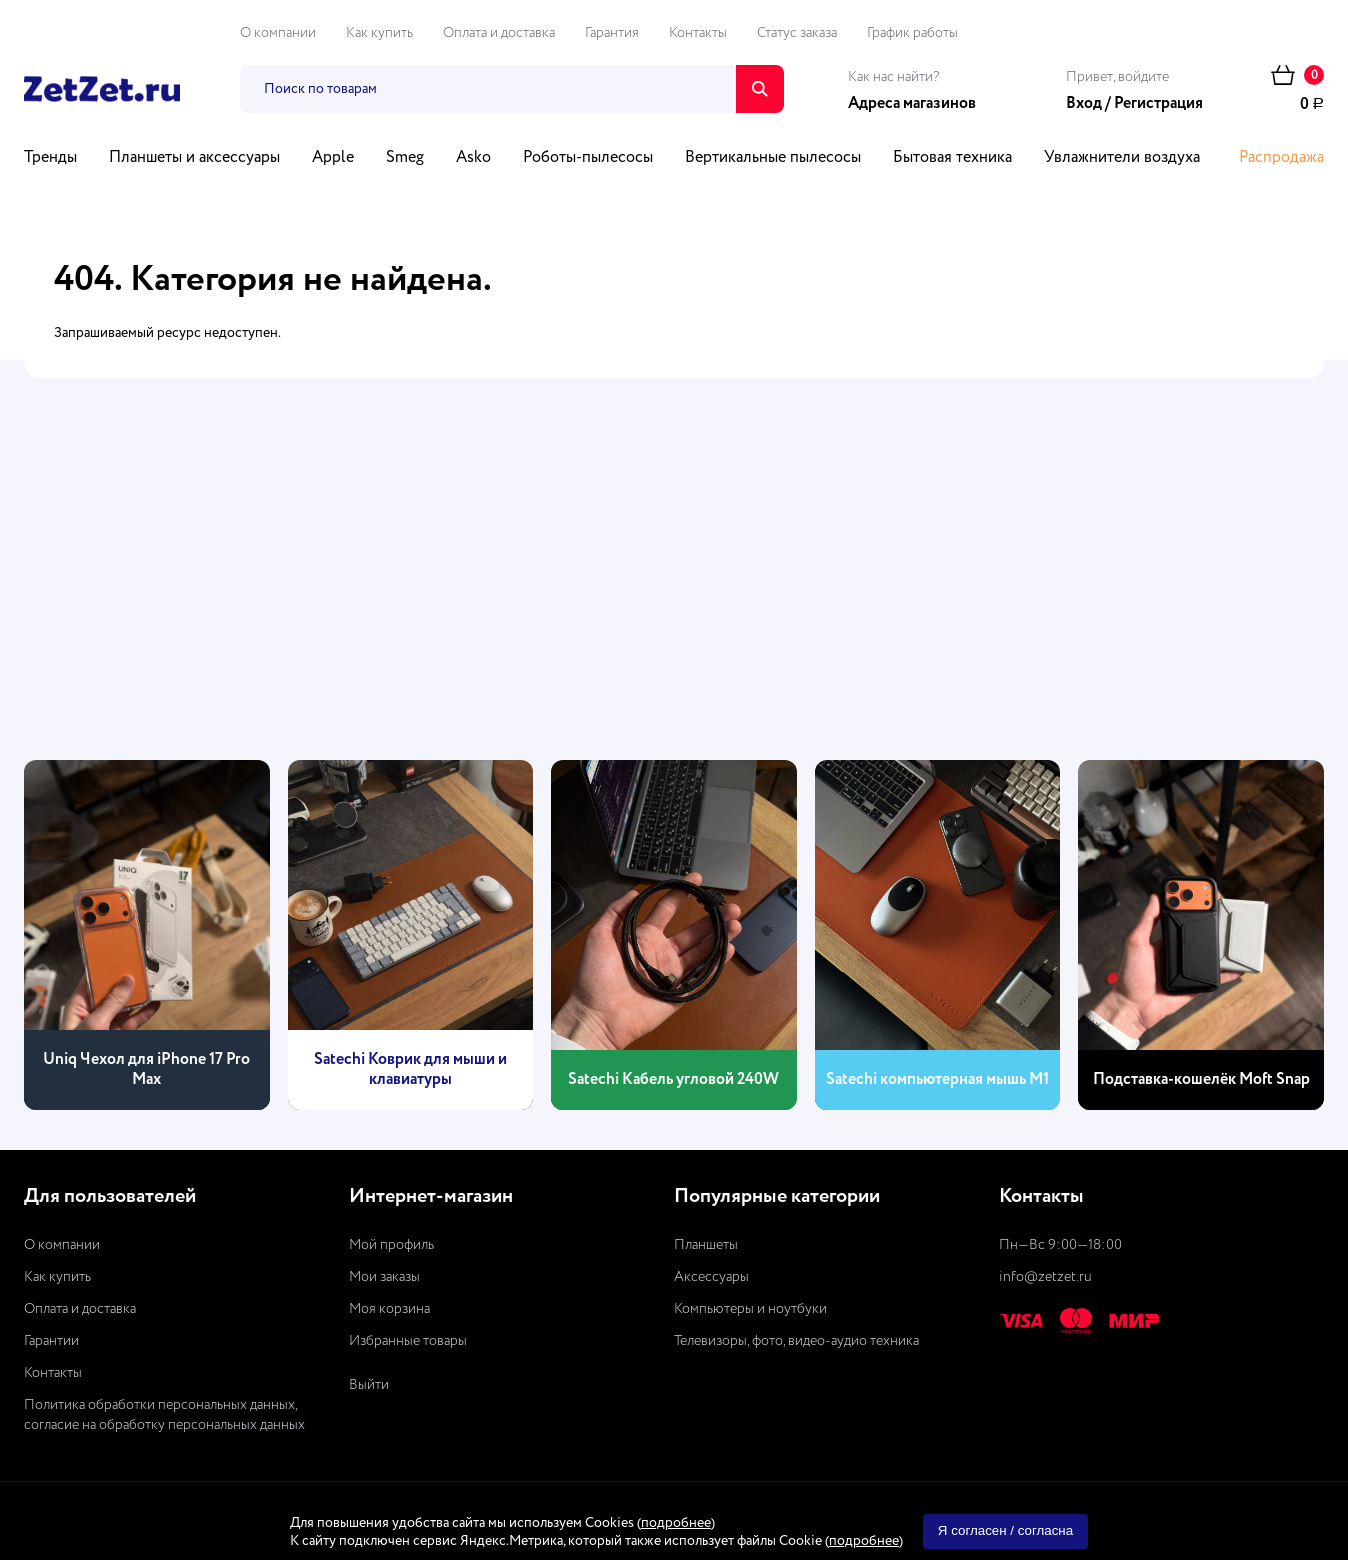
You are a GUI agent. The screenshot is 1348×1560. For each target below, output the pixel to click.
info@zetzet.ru (1045, 1277)
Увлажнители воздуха (1122, 158)
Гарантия (612, 33)
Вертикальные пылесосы (773, 158)
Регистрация (1158, 104)
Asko (473, 158)
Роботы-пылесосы (588, 158)
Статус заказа (797, 33)
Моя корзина (389, 1309)
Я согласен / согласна (1005, 1530)
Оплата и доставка (499, 33)
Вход (1084, 104)
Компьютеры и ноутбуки (750, 1309)
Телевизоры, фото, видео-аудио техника (796, 1341)
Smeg (405, 158)
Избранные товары (408, 1341)
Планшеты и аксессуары (194, 158)
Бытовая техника (952, 158)
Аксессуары (711, 1277)
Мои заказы (384, 1277)
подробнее (676, 1523)
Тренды (50, 158)
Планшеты (706, 1245)
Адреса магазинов (912, 104)
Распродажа (1281, 158)
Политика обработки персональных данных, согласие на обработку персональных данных (164, 1415)
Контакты (698, 33)
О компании (278, 33)
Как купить (379, 33)
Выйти (369, 1385)
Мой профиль (391, 1245)
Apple (333, 158)
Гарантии (51, 1341)
